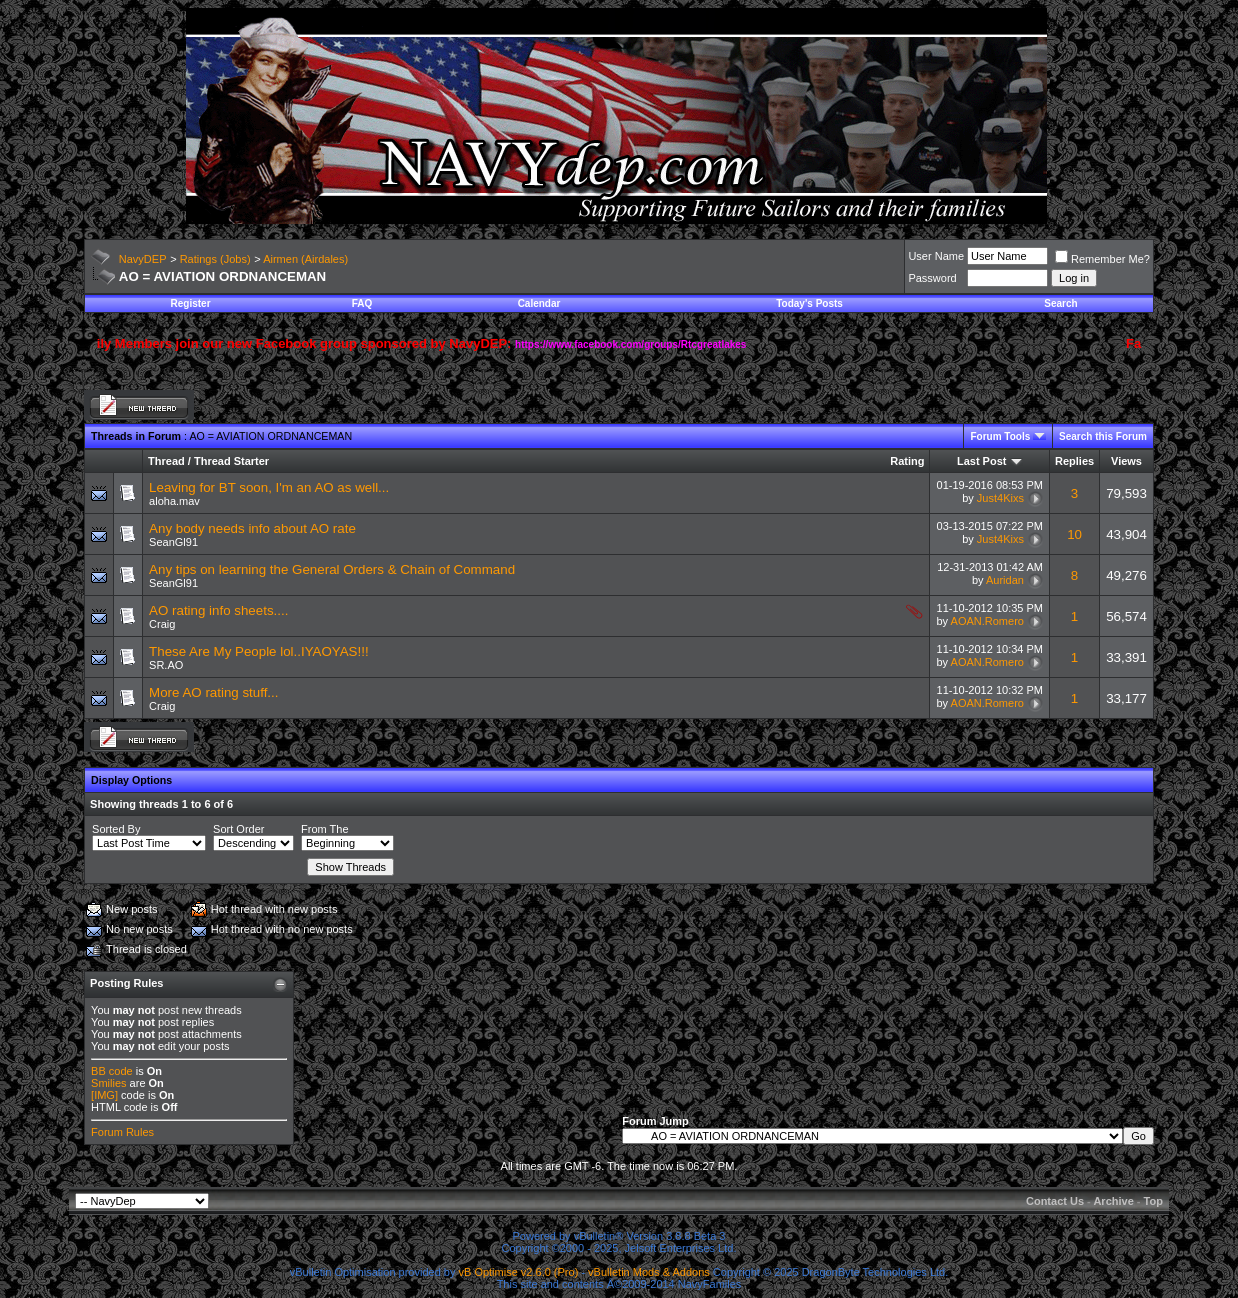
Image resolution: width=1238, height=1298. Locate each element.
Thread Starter (231, 461)
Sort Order (238, 829)
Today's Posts (809, 303)
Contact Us (1055, 1201)
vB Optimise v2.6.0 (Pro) (519, 1272)
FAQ (362, 303)
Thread (166, 461)
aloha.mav (174, 501)
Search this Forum (1103, 436)
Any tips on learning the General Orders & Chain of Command (332, 569)
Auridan (1005, 580)
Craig (162, 624)
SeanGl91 (173, 542)
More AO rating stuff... (213, 692)
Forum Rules (122, 1132)
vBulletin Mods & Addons (649, 1272)
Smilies (108, 1083)
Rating (907, 461)
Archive (1113, 1201)
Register (191, 303)
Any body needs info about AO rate (252, 528)
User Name (936, 256)
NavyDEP (143, 259)
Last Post (982, 461)
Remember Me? (1102, 259)
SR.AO (166, 665)
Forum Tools (1000, 436)
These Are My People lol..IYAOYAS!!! (259, 651)
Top (1153, 1201)
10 (1074, 534)
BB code (112, 1071)
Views (1126, 461)
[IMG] (104, 1095)
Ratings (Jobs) (215, 259)
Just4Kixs (1000, 498)
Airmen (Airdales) (305, 259)
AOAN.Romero (987, 621)
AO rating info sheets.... (218, 610)
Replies (1074, 461)
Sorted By (116, 829)
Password (932, 278)
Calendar (539, 303)
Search (1060, 303)
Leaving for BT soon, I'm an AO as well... (269, 487)
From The (324, 829)
